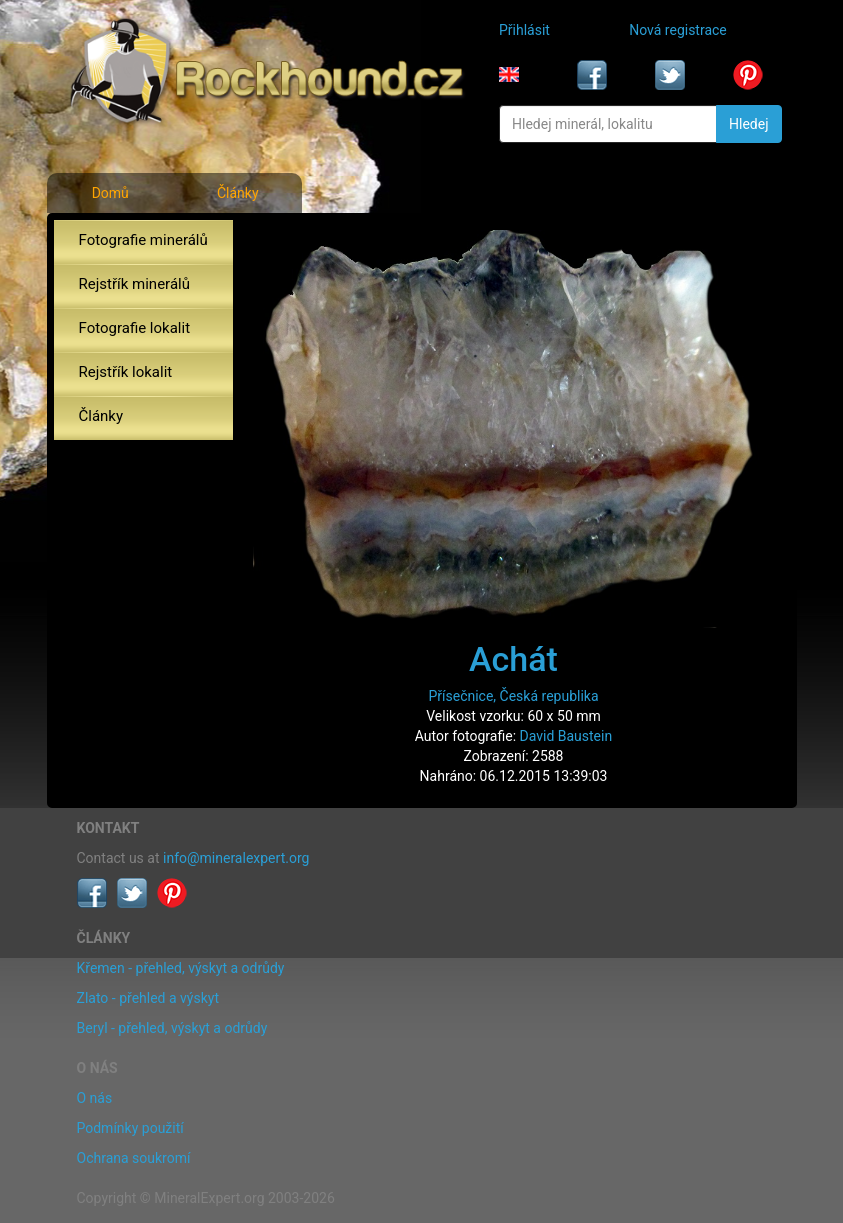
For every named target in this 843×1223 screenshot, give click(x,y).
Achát (513, 659)
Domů (110, 193)
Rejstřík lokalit (126, 372)
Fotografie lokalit (135, 328)
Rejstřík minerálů (134, 284)
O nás (95, 1098)
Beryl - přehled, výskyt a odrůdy (172, 1028)
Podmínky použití (130, 1128)
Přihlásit (524, 30)
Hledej (748, 124)
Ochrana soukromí (134, 1158)
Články (238, 193)
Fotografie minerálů (143, 240)
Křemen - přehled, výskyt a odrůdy (181, 968)
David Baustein (566, 736)
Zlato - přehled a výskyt (148, 998)
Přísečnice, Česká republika (513, 696)
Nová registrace (678, 30)
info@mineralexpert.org (236, 858)
